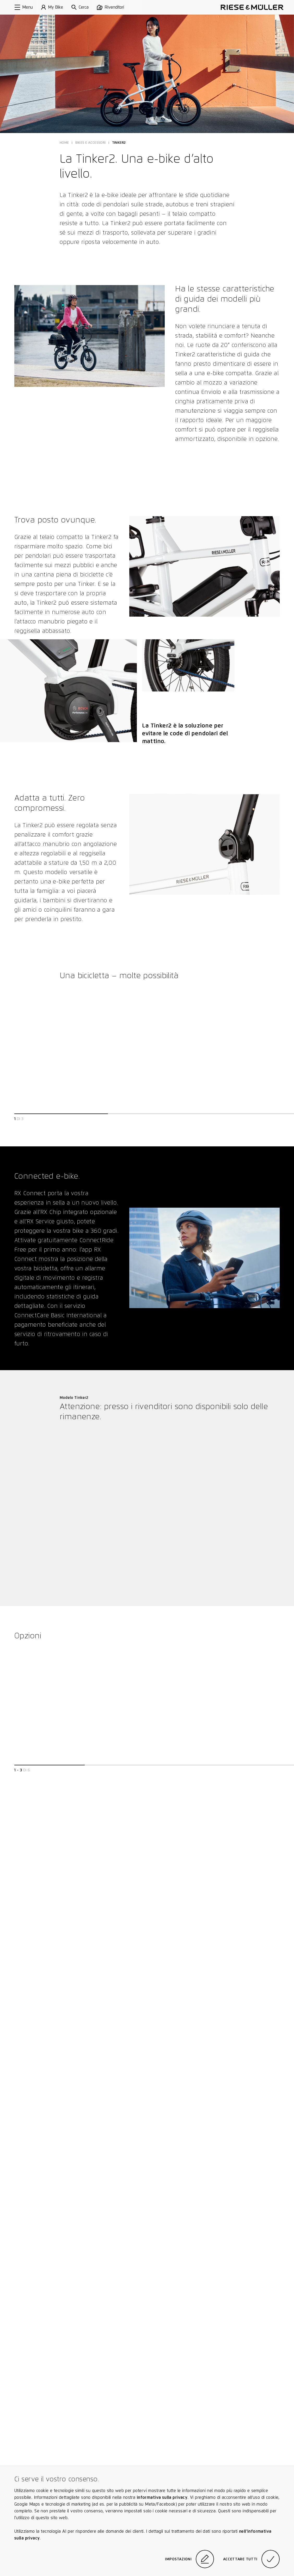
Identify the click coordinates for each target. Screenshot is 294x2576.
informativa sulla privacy (162, 2497)
